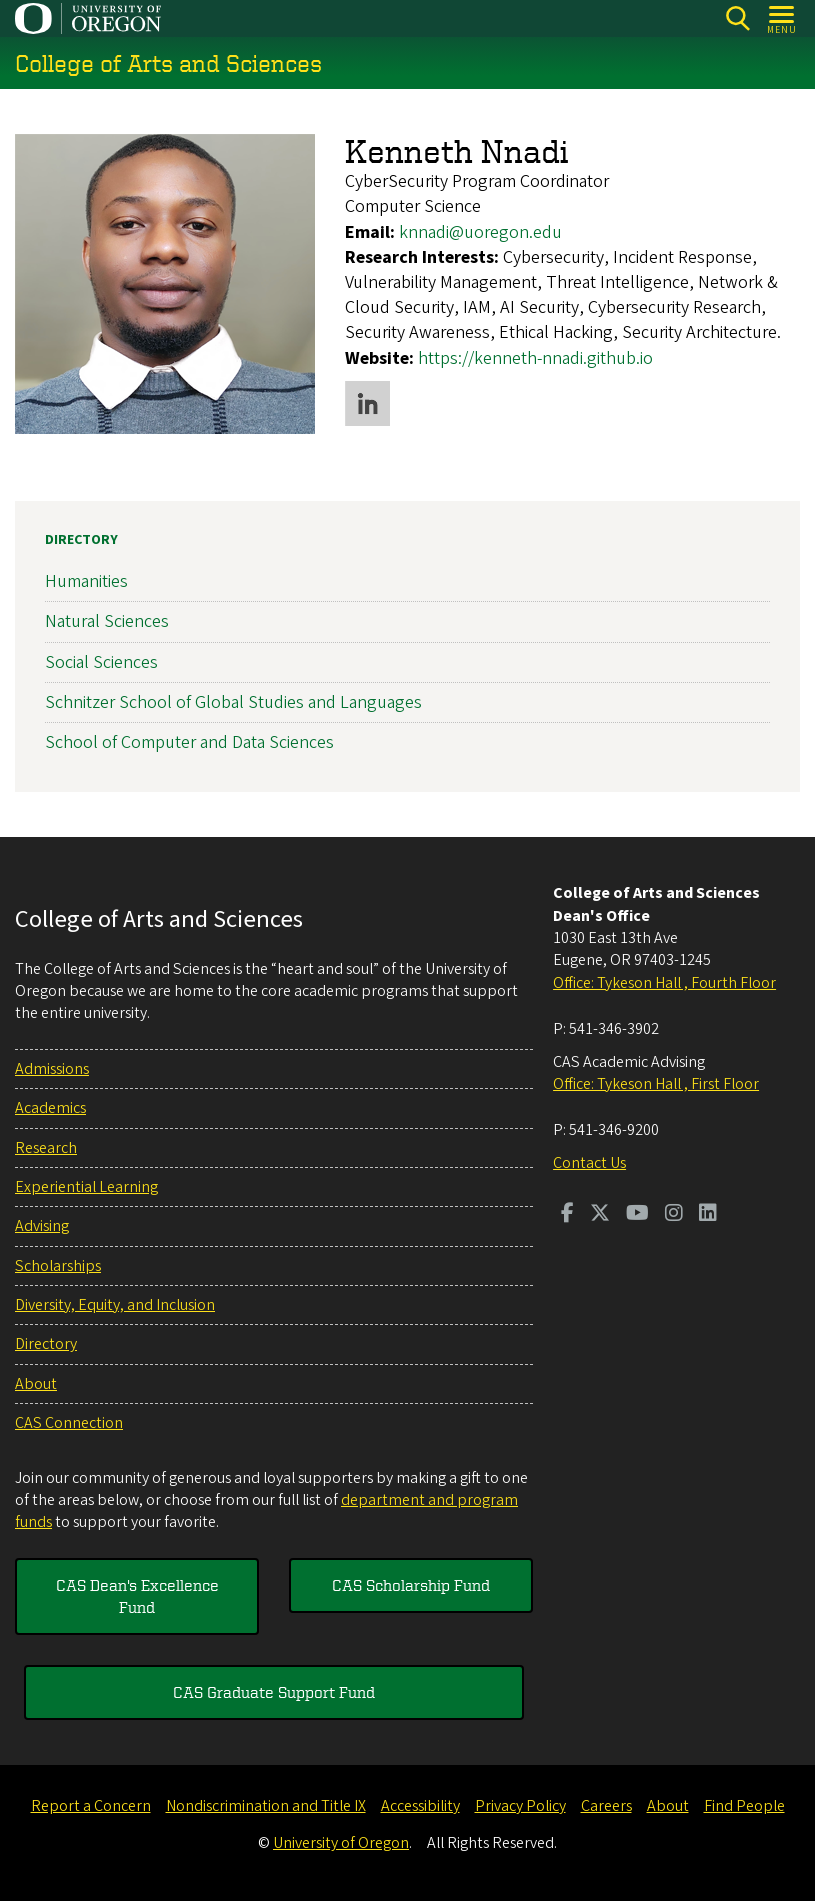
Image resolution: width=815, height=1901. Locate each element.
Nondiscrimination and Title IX (266, 1806)
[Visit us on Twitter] (600, 1215)
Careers (606, 1806)
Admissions (52, 1069)
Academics (50, 1108)
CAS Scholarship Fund (411, 1585)
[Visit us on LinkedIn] (708, 1215)
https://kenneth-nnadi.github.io (535, 357)
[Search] (737, 18)
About (36, 1384)
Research (46, 1148)
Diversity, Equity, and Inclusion (115, 1305)
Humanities (86, 581)
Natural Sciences (107, 622)
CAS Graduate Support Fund (274, 1692)
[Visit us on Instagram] (674, 1215)
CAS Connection (69, 1423)
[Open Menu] (782, 18)
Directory (81, 540)
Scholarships (58, 1266)
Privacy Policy (520, 1806)
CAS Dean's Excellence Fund (137, 1596)
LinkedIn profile (367, 403)
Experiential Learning (86, 1187)
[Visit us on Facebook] (567, 1215)
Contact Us (589, 1163)
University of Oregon (341, 1843)
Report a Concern (91, 1806)
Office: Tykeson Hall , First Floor (656, 1084)
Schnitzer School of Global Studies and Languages (233, 702)
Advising (42, 1226)
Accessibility (420, 1806)
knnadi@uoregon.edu (480, 232)
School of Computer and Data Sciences (189, 742)
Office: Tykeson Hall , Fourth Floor (664, 983)
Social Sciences (101, 662)
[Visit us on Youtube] (637, 1215)
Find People (744, 1806)
